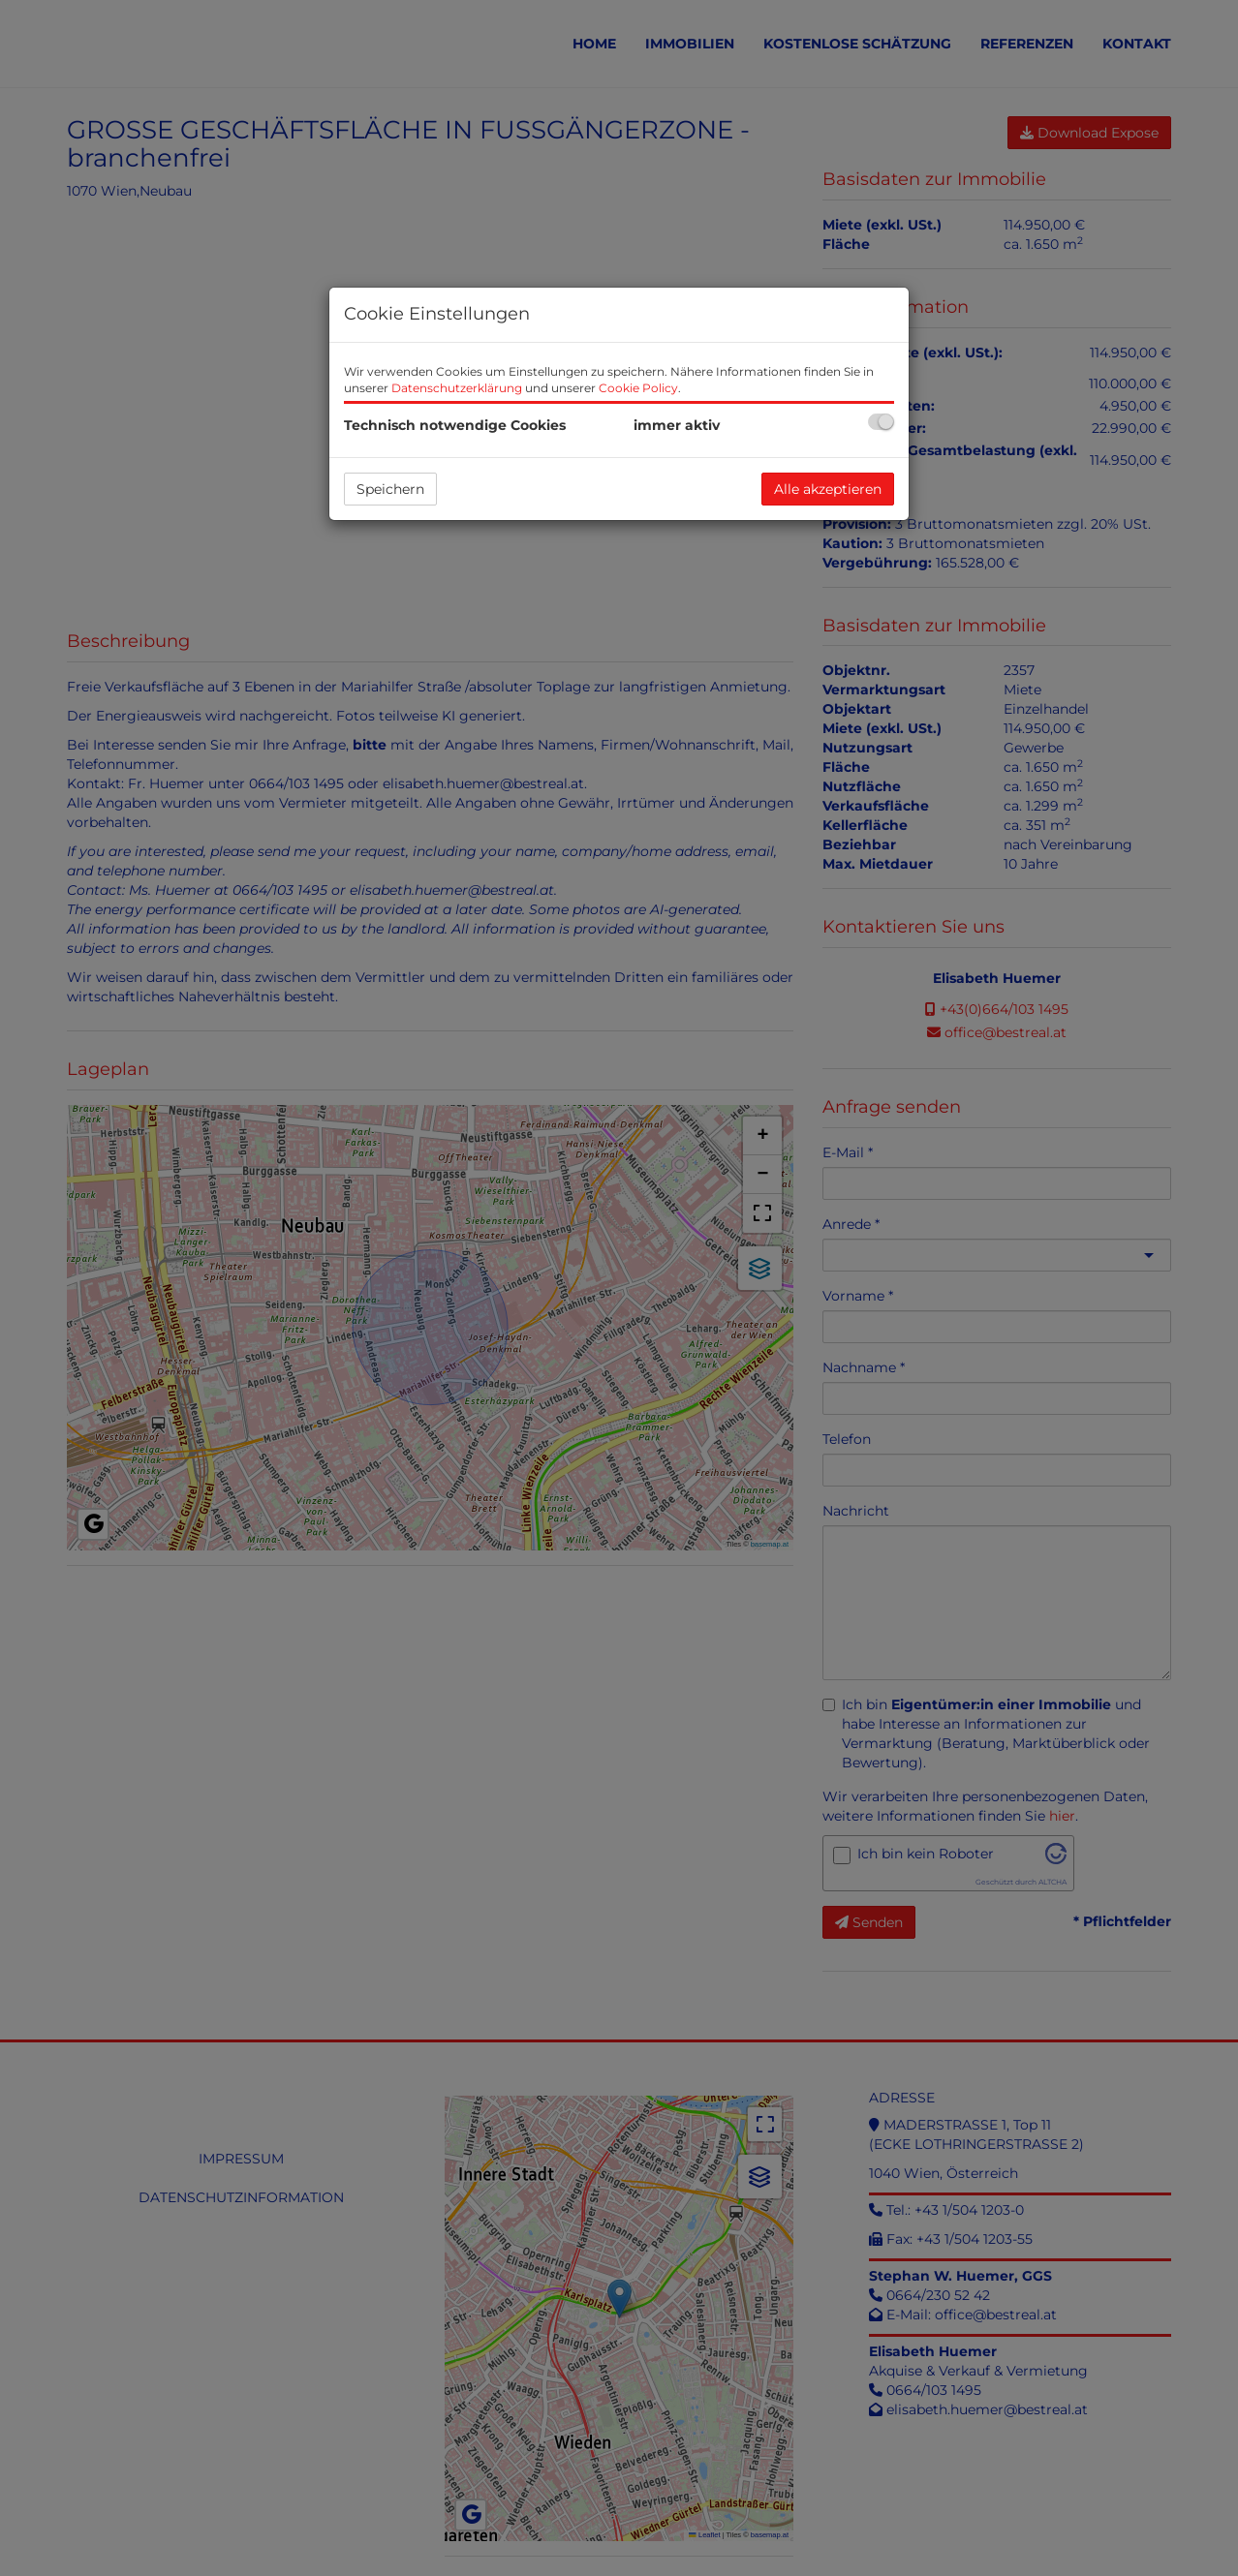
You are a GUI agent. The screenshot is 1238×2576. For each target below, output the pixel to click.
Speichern (390, 489)
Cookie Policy (638, 388)
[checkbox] (881, 422)
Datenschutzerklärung (456, 388)
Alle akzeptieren (828, 489)
